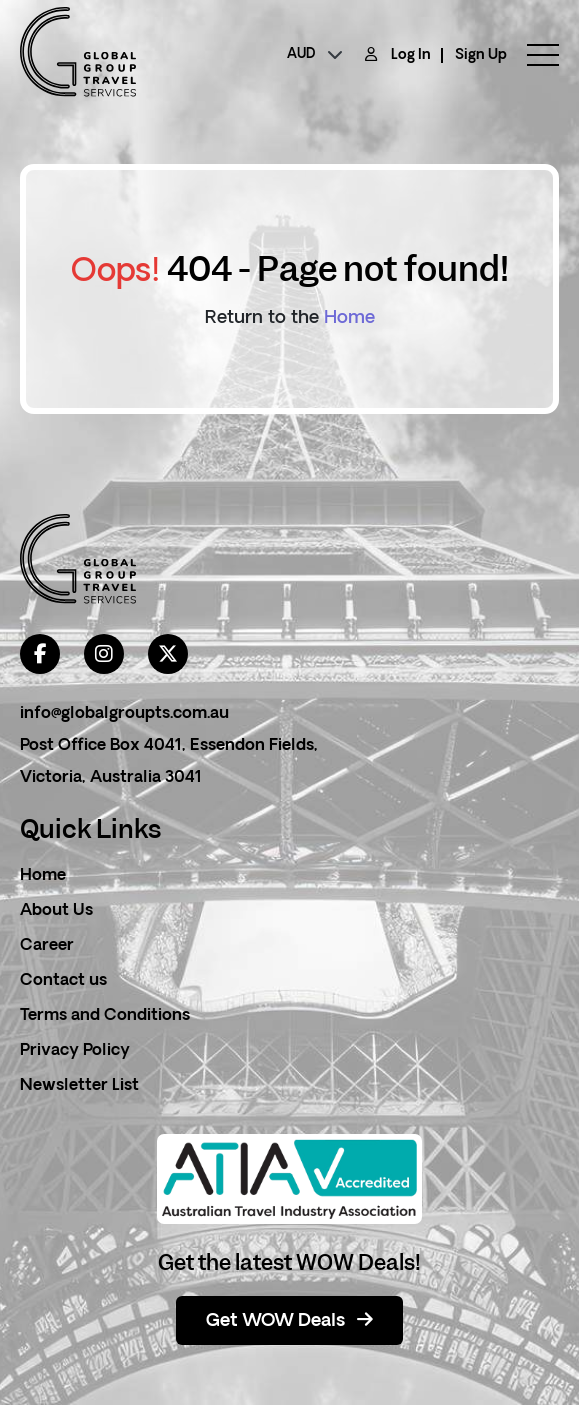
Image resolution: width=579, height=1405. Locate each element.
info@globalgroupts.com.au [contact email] (124, 714)
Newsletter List (79, 1086)
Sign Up (481, 55)
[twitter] (168, 654)
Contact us (63, 981)
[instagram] (104, 654)
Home (349, 318)
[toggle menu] (533, 55)
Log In (411, 55)
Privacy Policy (75, 1051)
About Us (56, 911)
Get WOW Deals (289, 1321)
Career (47, 946)
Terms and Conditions (105, 1016)
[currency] (315, 55)
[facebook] (40, 654)
